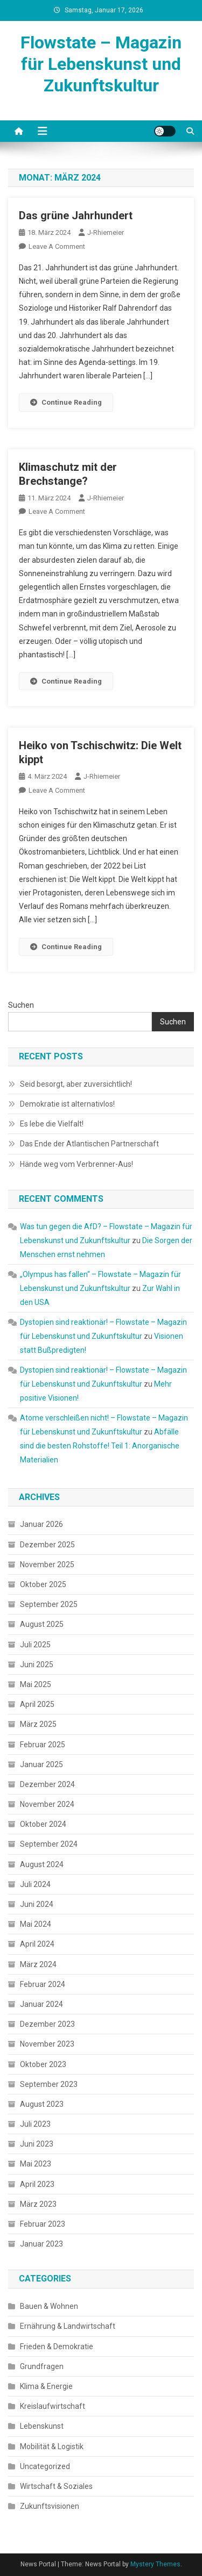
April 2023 (37, 2184)
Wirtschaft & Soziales (56, 2486)
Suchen (21, 1005)
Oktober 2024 (43, 1824)
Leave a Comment (57, 246)
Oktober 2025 (43, 1584)
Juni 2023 (36, 2144)
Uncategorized (45, 2466)
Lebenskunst (42, 2426)
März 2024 (38, 1964)
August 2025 (42, 1624)
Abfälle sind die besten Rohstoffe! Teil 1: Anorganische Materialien (99, 1445)
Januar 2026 (41, 1524)
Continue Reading (66, 402)
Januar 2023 (41, 2244)
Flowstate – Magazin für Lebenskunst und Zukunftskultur (101, 64)
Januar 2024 (41, 2004)
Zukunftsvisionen (49, 2506)
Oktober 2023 (43, 2064)
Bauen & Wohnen (49, 2306)
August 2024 (42, 1864)
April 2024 (37, 1944)
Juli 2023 (35, 2124)
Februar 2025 (42, 1744)
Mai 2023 (35, 2163)
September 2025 (49, 1604)
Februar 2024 (42, 1984)
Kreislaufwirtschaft (52, 2406)
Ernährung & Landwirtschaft (67, 2326)
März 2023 (38, 2204)
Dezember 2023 (47, 2024)
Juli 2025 (35, 1644)
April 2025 (37, 1704)
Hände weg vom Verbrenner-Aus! (76, 1164)
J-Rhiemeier (105, 232)
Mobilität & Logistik (51, 2446)
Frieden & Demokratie (56, 2346)
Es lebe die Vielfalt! (51, 1124)
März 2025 (38, 1724)
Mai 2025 (35, 1684)
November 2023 (47, 2044)
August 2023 (42, 2104)
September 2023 (49, 2084)
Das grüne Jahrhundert (76, 215)
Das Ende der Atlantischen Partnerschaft (89, 1143)
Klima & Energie (46, 2386)
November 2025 (47, 1564)
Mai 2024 (35, 1924)
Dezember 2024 (47, 1784)
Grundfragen (42, 2366)
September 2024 (49, 1844)
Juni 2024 (36, 1904)
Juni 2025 (36, 1664)
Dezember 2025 (47, 1544)
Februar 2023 (42, 2224)
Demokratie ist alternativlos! (67, 1104)
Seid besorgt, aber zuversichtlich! (76, 1084)
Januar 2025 (41, 1764)
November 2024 (47, 1804)
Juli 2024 (35, 1884)
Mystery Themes (155, 2564)
